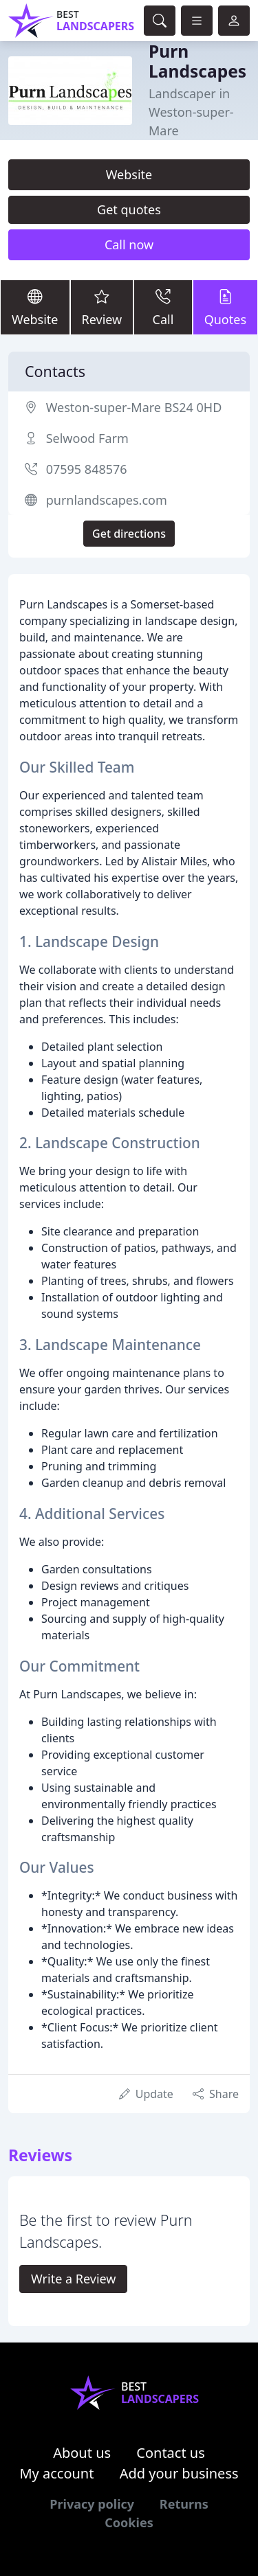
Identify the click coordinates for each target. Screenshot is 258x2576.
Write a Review (73, 2278)
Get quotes (129, 209)
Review (102, 307)
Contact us (170, 2452)
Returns (184, 2504)
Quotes (225, 307)
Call (162, 307)
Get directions (129, 533)
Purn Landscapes (197, 61)
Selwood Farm (87, 438)
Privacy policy (92, 2504)
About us (82, 2452)
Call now (129, 244)
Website (129, 174)
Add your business (179, 2473)
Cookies (129, 2522)
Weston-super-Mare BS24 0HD (134, 407)
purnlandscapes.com (106, 500)
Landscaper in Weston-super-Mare (191, 112)
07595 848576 (86, 469)
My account (56, 2473)
